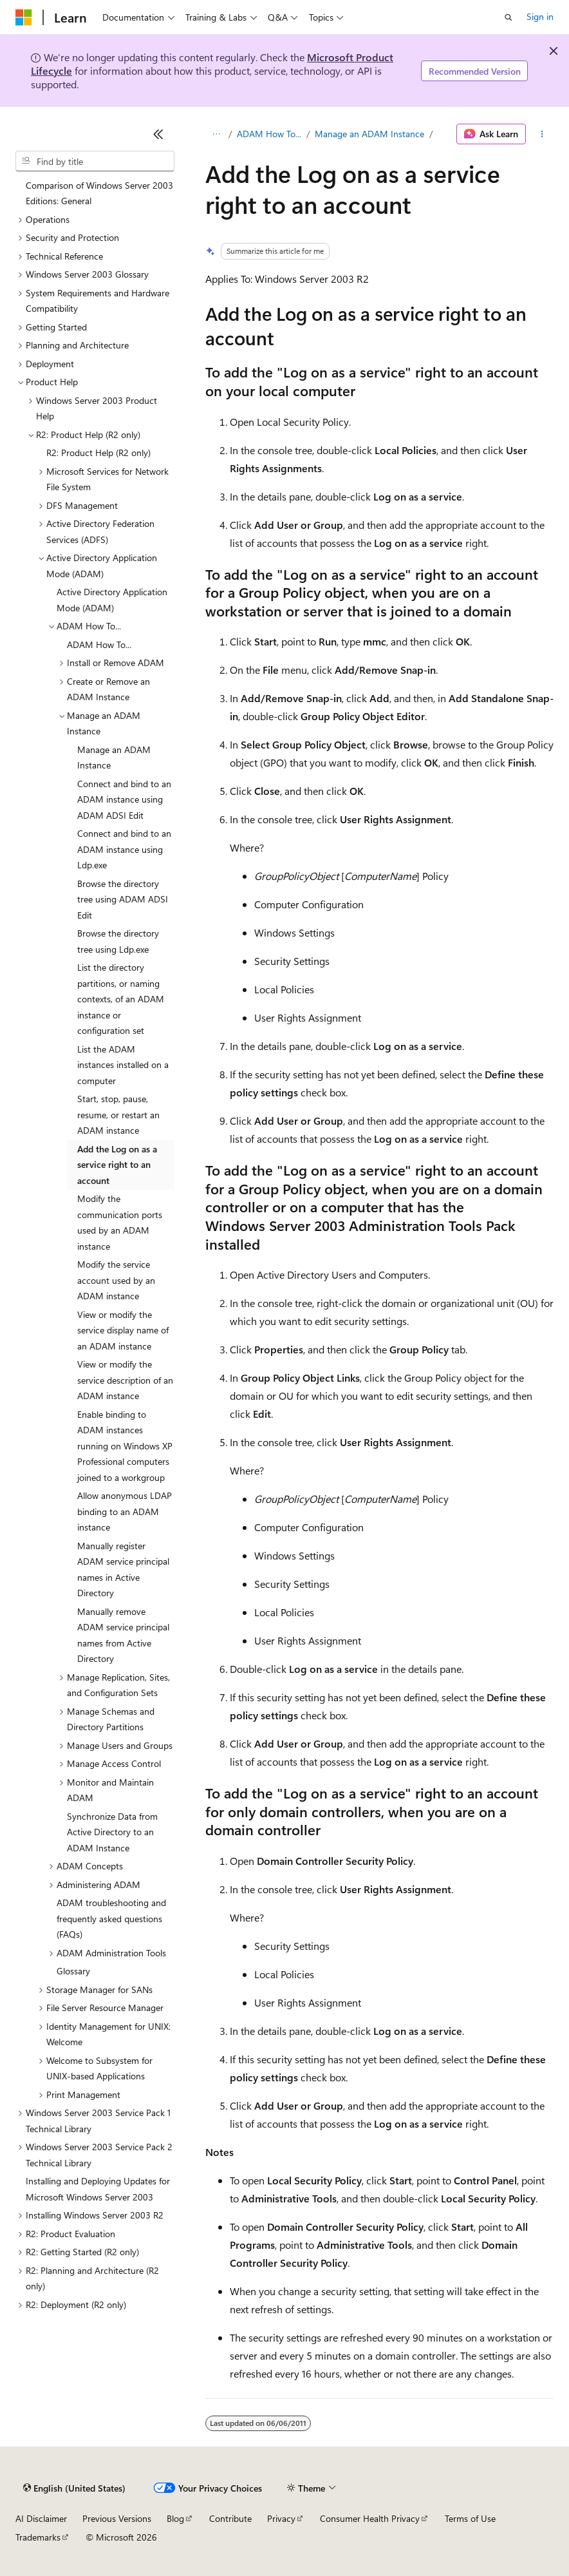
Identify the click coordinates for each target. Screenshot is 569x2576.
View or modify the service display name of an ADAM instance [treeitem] (123, 1330)
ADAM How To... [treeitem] (99, 644)
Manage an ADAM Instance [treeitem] (114, 757)
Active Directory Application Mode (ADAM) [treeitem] (112, 600)
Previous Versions (116, 2518)
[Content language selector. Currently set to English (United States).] (74, 2488)
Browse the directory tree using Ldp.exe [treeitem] (118, 941)
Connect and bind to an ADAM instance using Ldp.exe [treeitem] (124, 849)
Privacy (281, 2518)
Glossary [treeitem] (73, 1971)
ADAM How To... (269, 134)
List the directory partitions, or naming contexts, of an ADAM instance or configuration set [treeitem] (120, 998)
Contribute (230, 2518)
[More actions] (542, 134)
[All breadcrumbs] (216, 134)
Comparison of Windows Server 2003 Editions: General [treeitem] (99, 193)
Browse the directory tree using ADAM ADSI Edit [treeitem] (122, 899)
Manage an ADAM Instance (369, 134)
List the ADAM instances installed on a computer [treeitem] (123, 1065)
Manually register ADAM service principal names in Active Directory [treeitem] (123, 1569)
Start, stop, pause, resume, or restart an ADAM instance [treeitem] (118, 1114)
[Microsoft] (23, 17)
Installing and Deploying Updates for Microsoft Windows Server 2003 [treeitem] (98, 2189)
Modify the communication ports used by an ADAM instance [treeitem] (119, 1222)
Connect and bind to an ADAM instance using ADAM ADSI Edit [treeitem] (124, 799)
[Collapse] (158, 134)
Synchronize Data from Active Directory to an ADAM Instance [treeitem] (112, 1832)
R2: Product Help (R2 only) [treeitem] (98, 452)
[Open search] (508, 17)
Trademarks (38, 2537)
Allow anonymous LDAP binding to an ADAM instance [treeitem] (124, 1511)
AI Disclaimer (41, 2518)
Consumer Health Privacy (370, 2518)
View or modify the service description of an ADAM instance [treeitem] (125, 1380)
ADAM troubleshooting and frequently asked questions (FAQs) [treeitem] (111, 1918)
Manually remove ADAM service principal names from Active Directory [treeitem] (123, 1635)
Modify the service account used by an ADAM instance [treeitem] (116, 1280)
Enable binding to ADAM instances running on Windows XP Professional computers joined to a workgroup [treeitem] (125, 1446)
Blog (175, 2518)
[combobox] (94, 161)
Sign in (540, 16)
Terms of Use (470, 2518)
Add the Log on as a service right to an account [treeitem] (117, 1165)
